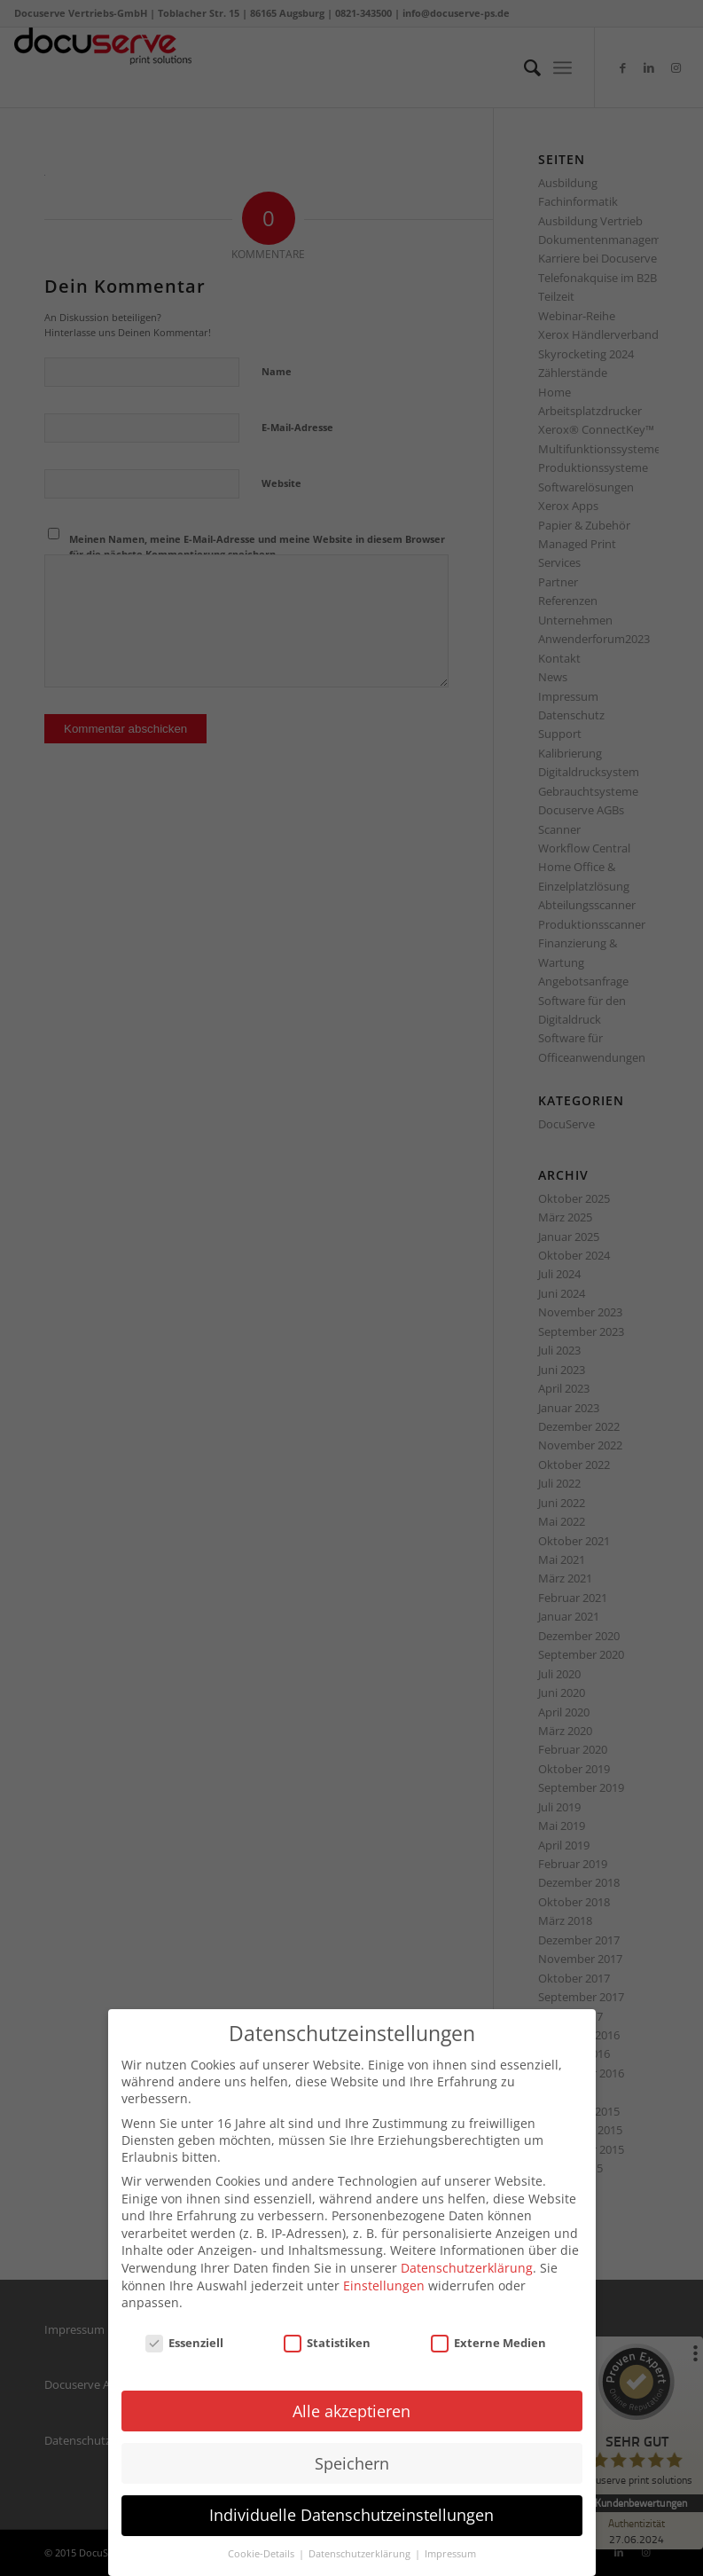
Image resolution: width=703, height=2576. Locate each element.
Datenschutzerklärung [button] (361, 2551)
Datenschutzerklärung (467, 2264)
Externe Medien (488, 2339)
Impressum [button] (450, 2551)
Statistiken (327, 2339)
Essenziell (184, 2339)
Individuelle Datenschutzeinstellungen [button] (351, 2512)
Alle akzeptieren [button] (351, 2407)
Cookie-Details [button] (262, 2551)
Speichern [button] (352, 2459)
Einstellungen (384, 2282)
